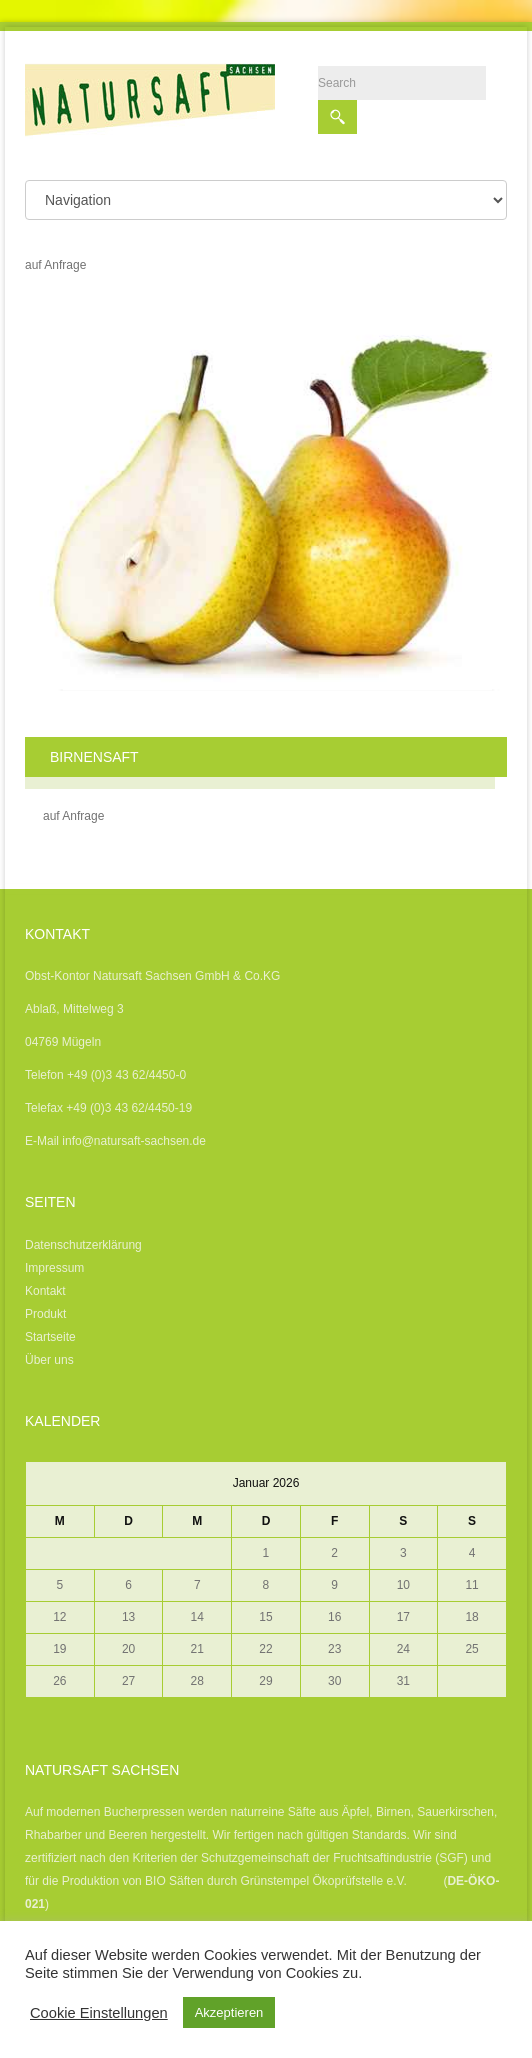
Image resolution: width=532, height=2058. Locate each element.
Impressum (54, 1268)
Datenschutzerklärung (83, 1245)
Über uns (49, 1360)
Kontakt (45, 1291)
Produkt (45, 1314)
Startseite (50, 1337)
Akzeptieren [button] (229, 2012)
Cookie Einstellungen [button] (99, 2013)
